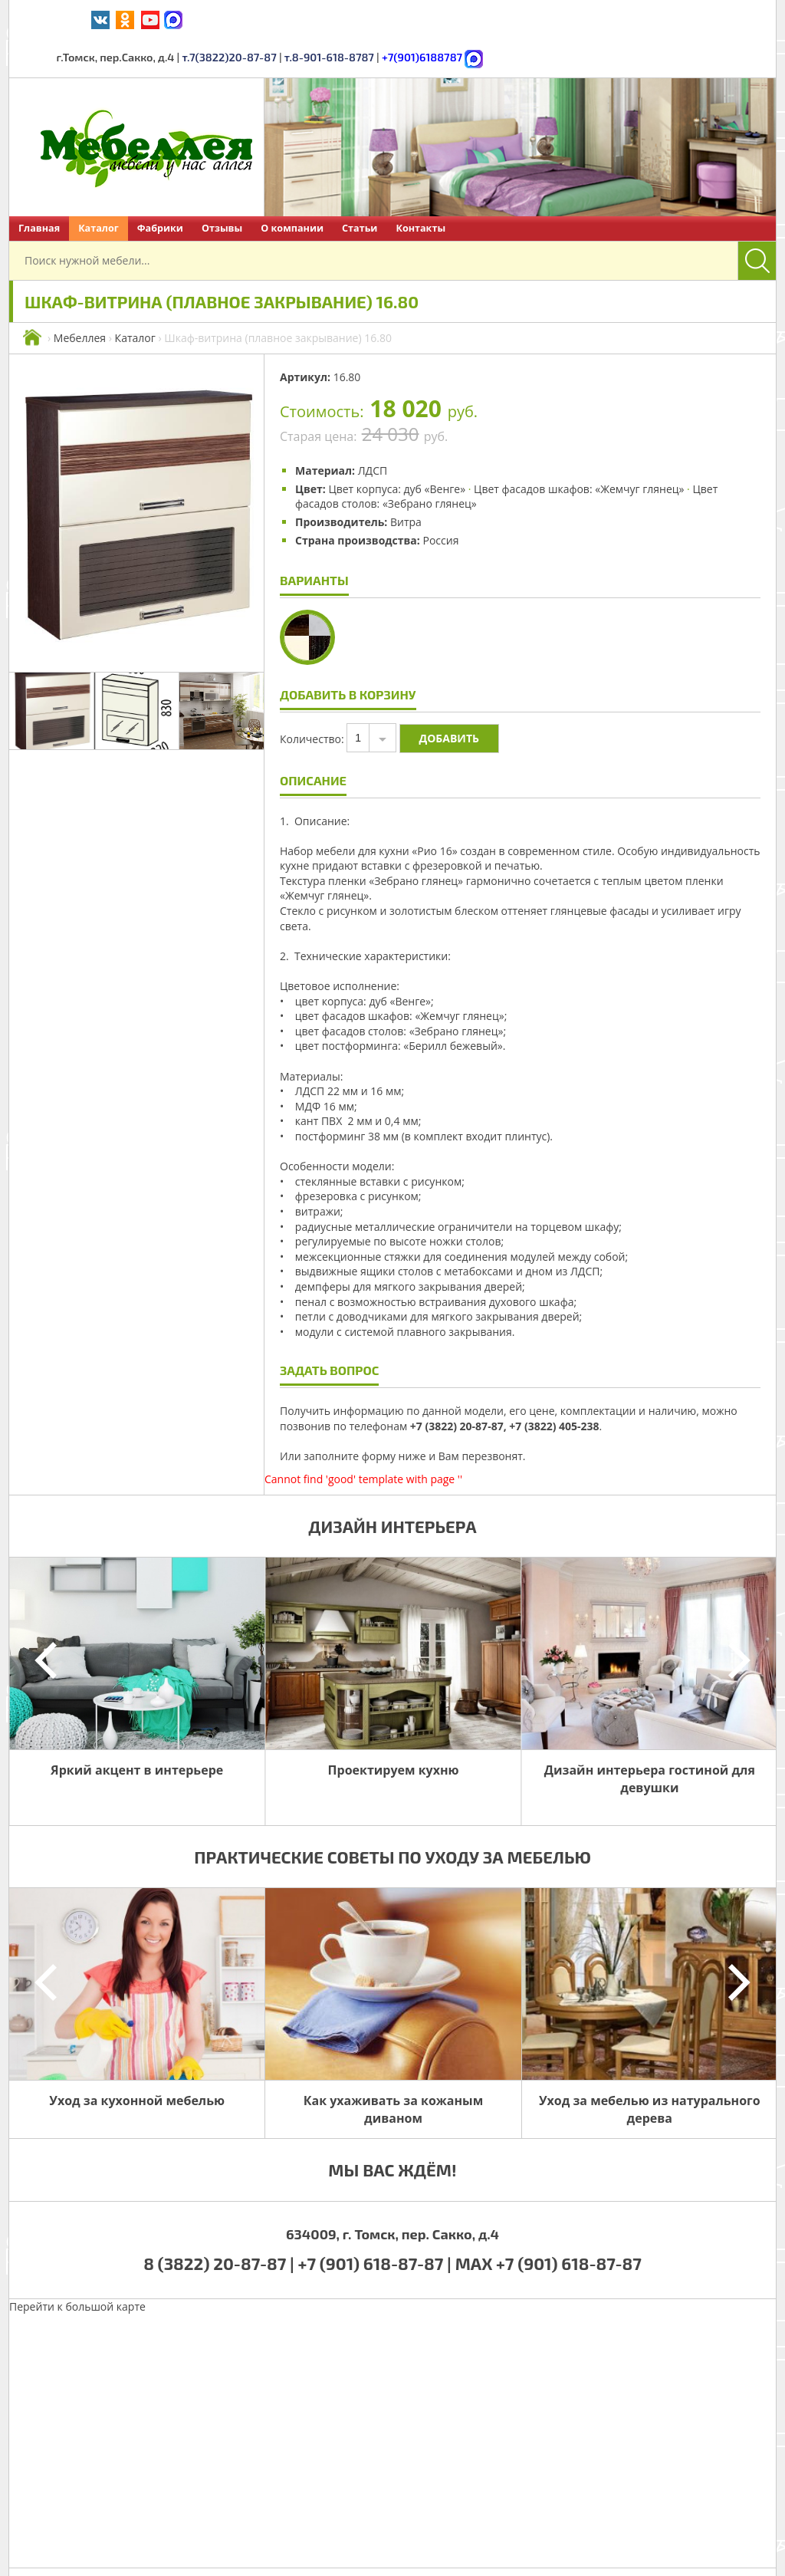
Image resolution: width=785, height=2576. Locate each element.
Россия (440, 501)
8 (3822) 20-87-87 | (220, 2224)
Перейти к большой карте (77, 2267)
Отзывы (222, 189)
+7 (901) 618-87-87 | (375, 2224)
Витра (406, 482)
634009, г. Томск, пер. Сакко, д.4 (392, 2194)
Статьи (359, 189)
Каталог (98, 189)
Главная (39, 189)
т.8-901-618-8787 (577, 18)
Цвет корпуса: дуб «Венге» (396, 449)
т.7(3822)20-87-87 (481, 18)
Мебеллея (80, 298)
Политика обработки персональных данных (531, 2552)
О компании (292, 189)
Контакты (420, 189)
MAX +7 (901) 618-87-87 (548, 2224)
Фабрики (160, 189)
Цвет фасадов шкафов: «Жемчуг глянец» (579, 449)
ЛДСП (372, 431)
